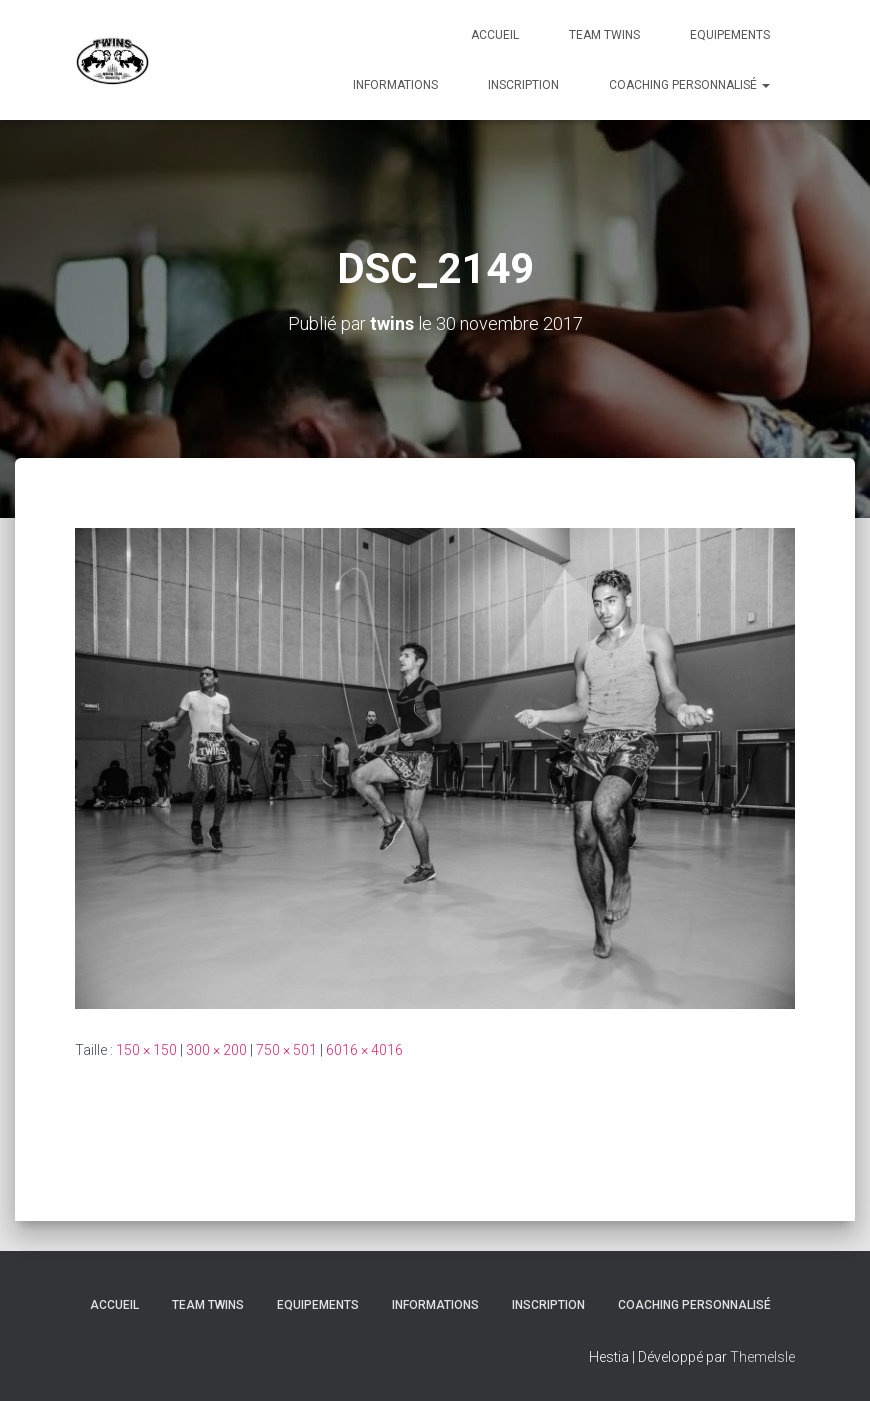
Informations (395, 85)
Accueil (495, 35)
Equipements (730, 35)
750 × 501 (286, 1050)
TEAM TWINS (604, 35)
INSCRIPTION (523, 85)
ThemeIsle (762, 1357)
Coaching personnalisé (689, 85)
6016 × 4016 (364, 1050)
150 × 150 (146, 1050)
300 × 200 (216, 1050)
